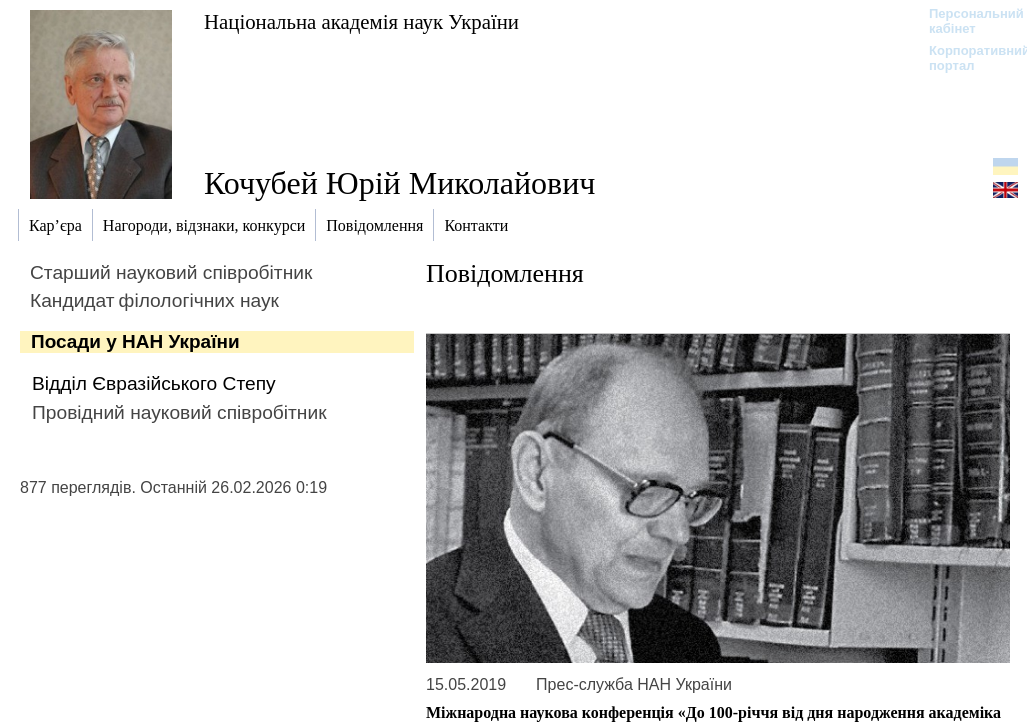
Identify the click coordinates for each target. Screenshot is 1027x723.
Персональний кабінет (966, 21)
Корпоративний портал (966, 58)
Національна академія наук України (361, 21)
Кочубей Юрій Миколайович (399, 183)
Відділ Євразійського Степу (154, 383)
